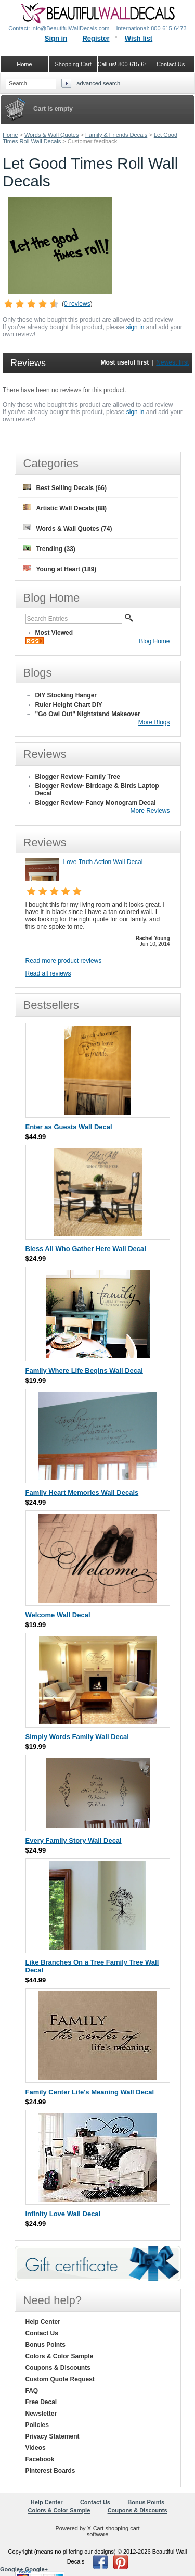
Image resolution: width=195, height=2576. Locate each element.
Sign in (56, 38)
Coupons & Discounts (57, 2367)
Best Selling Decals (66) (65, 488)
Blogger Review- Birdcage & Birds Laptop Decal (97, 789)
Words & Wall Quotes (51, 135)
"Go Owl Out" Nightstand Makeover (87, 714)
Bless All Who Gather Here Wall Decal (85, 1249)
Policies (37, 2425)
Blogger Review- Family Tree (77, 776)
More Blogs (154, 722)
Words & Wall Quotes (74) (67, 528)
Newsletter (41, 2413)
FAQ (31, 2390)
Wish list (138, 38)
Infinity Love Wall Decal (63, 2214)
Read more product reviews (63, 961)
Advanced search (98, 83)
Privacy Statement (52, 2436)
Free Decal (41, 2402)
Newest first (172, 362)
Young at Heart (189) (60, 569)
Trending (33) (49, 549)
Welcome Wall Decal (57, 1615)
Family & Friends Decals (116, 135)
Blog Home (154, 641)
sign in (135, 327)
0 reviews (77, 303)
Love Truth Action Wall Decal (103, 862)
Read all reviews (48, 973)
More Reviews (150, 811)
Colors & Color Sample (59, 2356)
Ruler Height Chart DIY (68, 704)
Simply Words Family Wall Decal (77, 1737)
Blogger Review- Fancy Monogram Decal (95, 802)
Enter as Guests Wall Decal (68, 1127)
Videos (35, 2448)
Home (10, 135)
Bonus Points (45, 2344)
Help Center (42, 2321)
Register (95, 38)
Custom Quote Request (60, 2379)
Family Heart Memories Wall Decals (82, 1492)
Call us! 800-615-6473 (122, 64)
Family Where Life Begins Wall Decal (84, 1370)
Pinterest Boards (50, 2470)
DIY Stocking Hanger (66, 695)
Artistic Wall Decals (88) (65, 508)
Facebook (40, 2459)
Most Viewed (54, 632)
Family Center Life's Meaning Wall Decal (89, 2092)
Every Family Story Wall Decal (73, 1840)
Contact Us (41, 2333)
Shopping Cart (73, 64)
